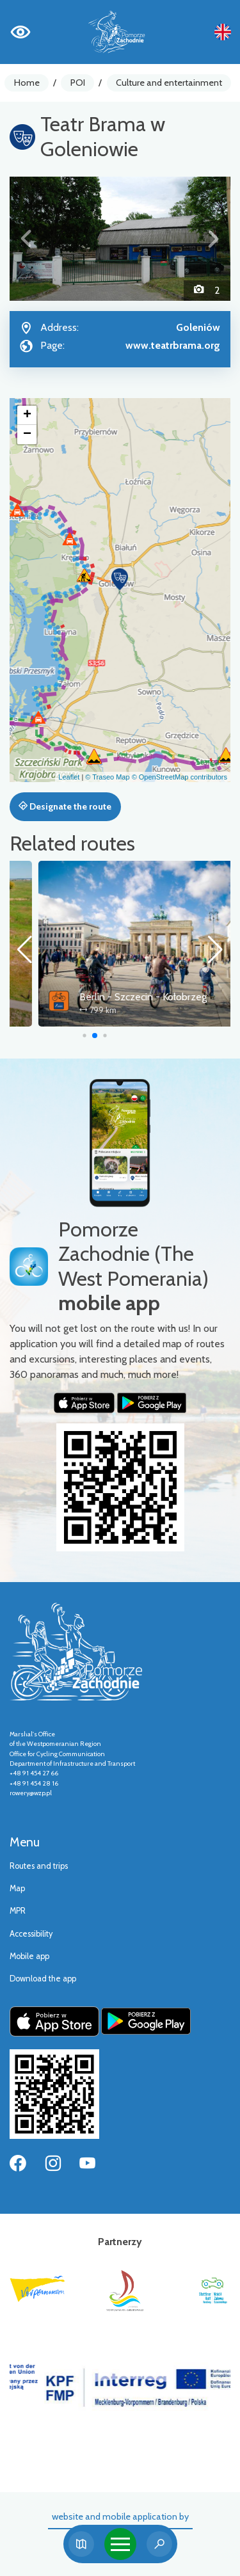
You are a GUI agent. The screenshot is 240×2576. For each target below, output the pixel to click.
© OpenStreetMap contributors (179, 777)
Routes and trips (39, 1866)
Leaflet (68, 777)
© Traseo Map (107, 777)
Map (17, 1888)
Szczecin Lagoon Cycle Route (115, 997)
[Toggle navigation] (120, 2544)
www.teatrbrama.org (172, 345)
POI (77, 82)
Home (27, 82)
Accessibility (31, 1934)
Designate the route (65, 806)
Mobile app (29, 1956)
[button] (26, 239)
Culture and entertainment (169, 82)
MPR (18, 1911)
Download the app (43, 1978)
